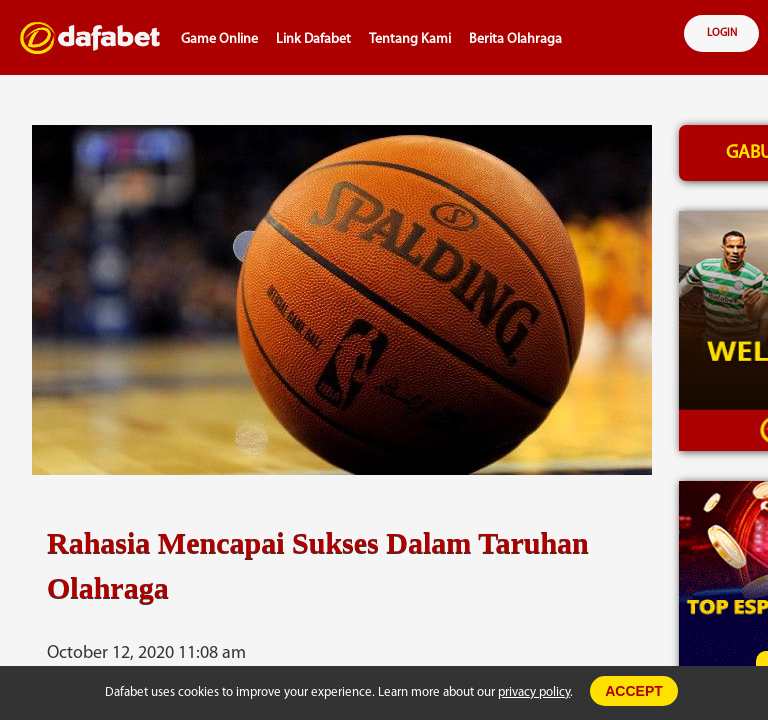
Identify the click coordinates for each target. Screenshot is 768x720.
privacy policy (534, 692)
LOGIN (722, 33)
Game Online (219, 39)
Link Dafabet (313, 39)
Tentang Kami (410, 39)
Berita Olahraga (515, 39)
